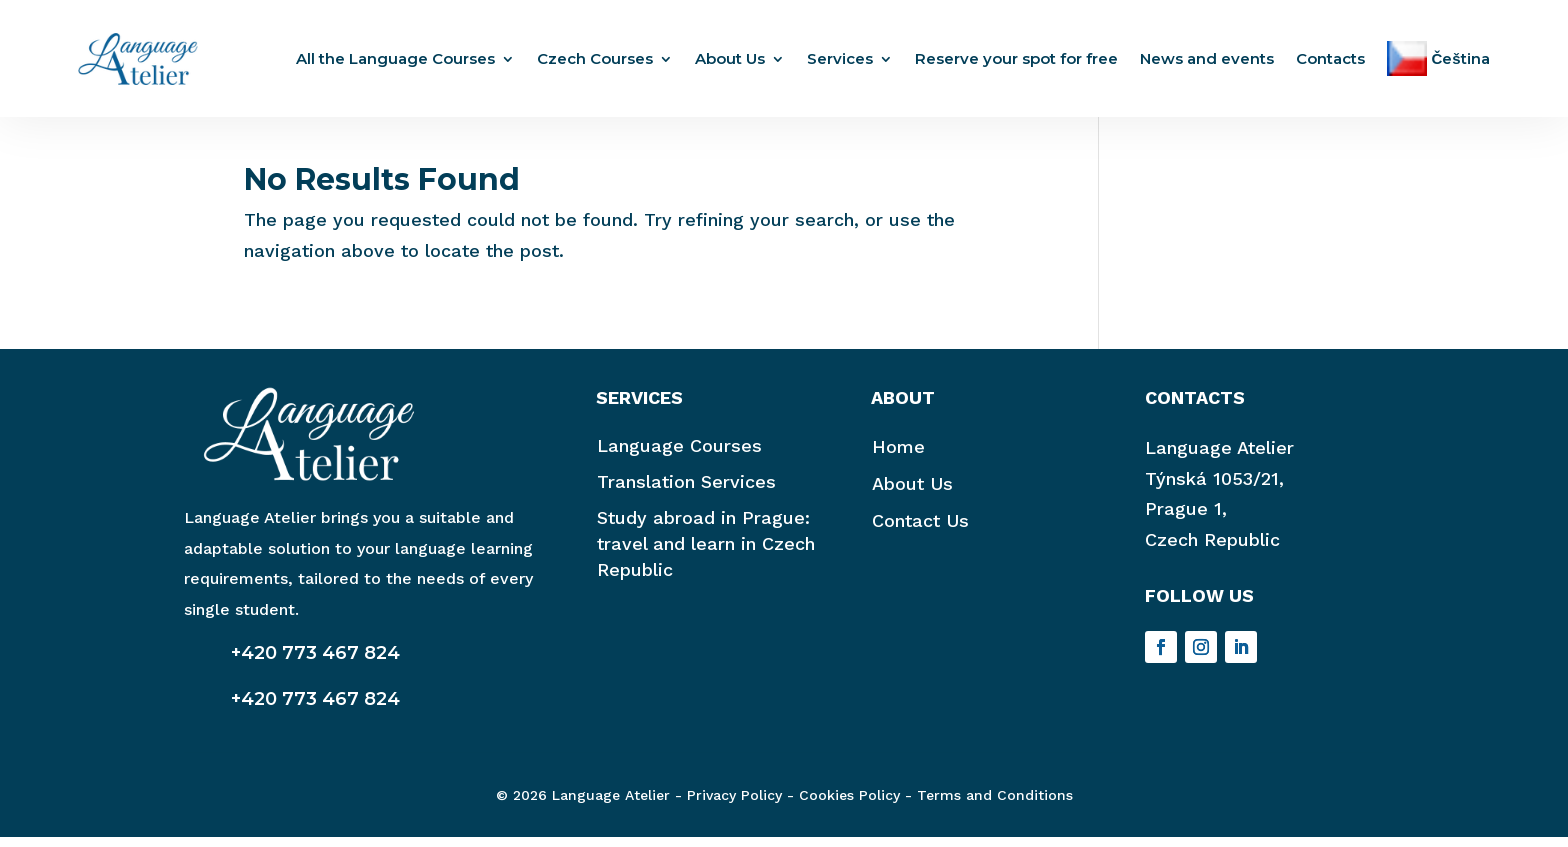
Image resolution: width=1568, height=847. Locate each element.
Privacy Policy (734, 805)
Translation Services (686, 491)
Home (898, 456)
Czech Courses (595, 58)
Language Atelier (1219, 457)
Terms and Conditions (995, 805)
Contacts (1330, 58)
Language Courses (679, 455)
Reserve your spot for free (1016, 58)
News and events (1207, 58)
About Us (730, 58)
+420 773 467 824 (315, 663)
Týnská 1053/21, (1214, 488)
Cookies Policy (849, 805)
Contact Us (920, 530)
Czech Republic (1212, 549)
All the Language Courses (395, 58)
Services (840, 58)
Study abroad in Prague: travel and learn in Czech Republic (706, 553)
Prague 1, (1186, 518)
